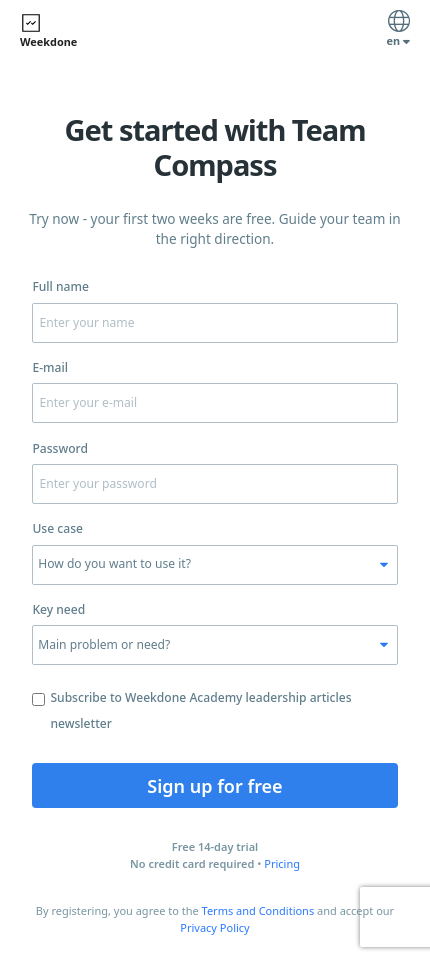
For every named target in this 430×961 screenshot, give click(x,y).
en (398, 31)
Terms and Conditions (258, 910)
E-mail (50, 367)
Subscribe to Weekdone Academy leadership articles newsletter (191, 710)
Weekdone (48, 30)
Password (60, 448)
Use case (57, 528)
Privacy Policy (214, 927)
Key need (58, 609)
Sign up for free (214, 786)
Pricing (282, 863)
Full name (60, 286)
